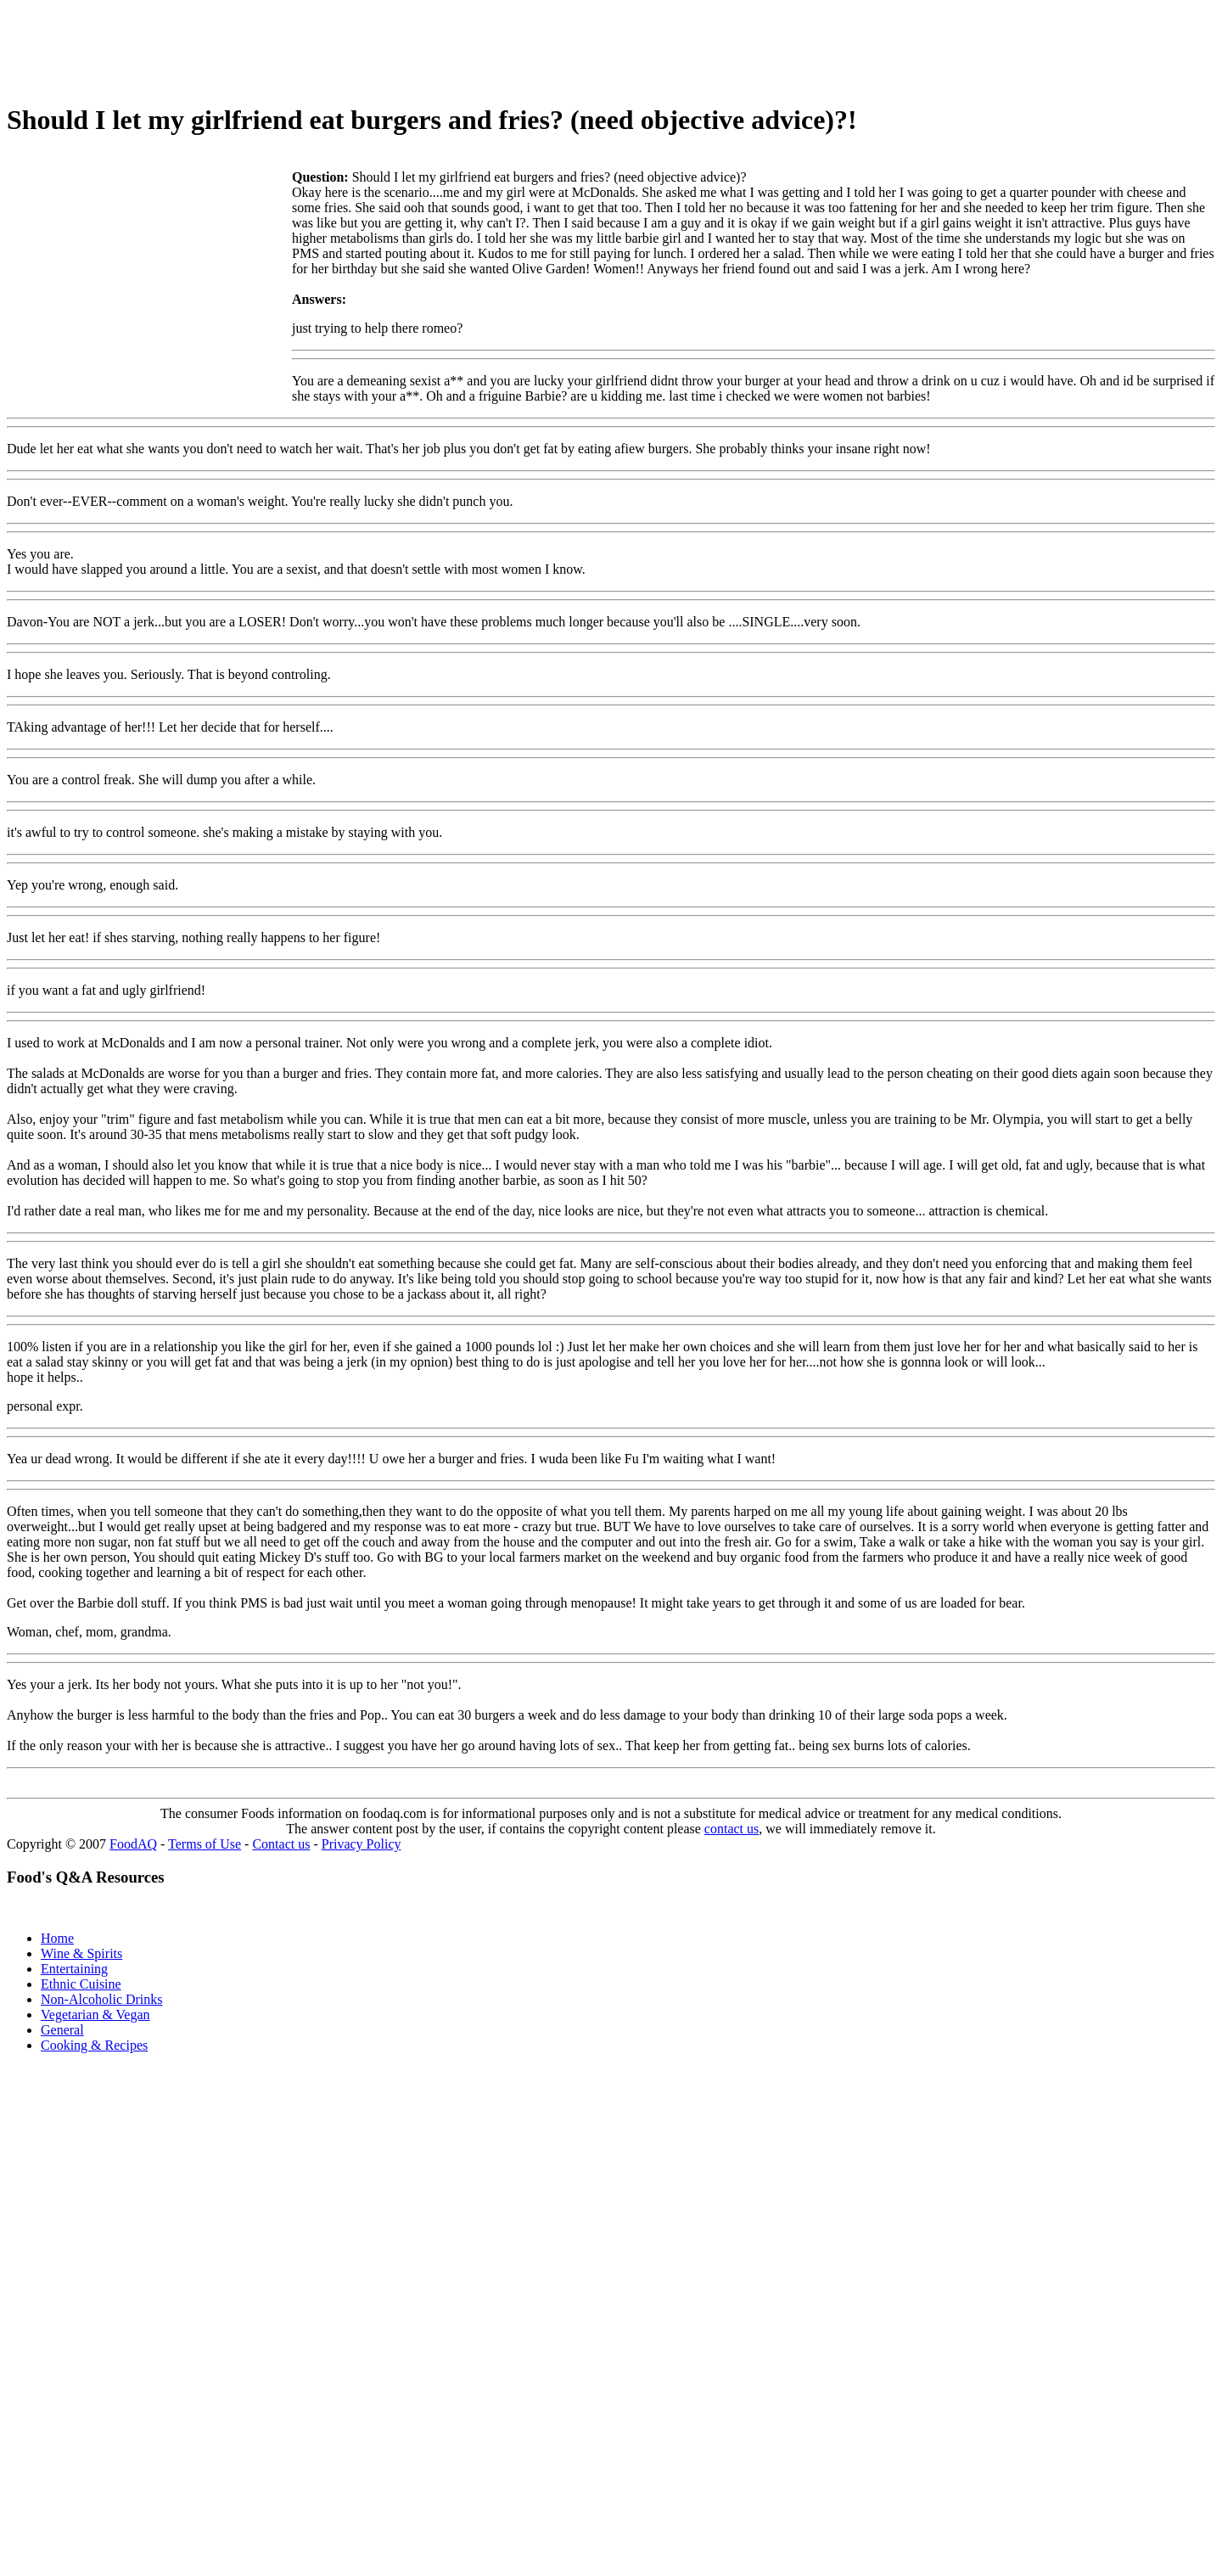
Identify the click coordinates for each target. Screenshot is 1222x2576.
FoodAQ (133, 1844)
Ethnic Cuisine (81, 1984)
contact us (731, 1828)
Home (57, 1938)
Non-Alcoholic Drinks (102, 1999)
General (62, 2030)
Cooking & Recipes (94, 2045)
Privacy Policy (361, 1844)
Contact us (281, 1844)
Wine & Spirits (81, 1953)
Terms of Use (204, 1844)
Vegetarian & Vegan (95, 2014)
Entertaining (74, 1968)
